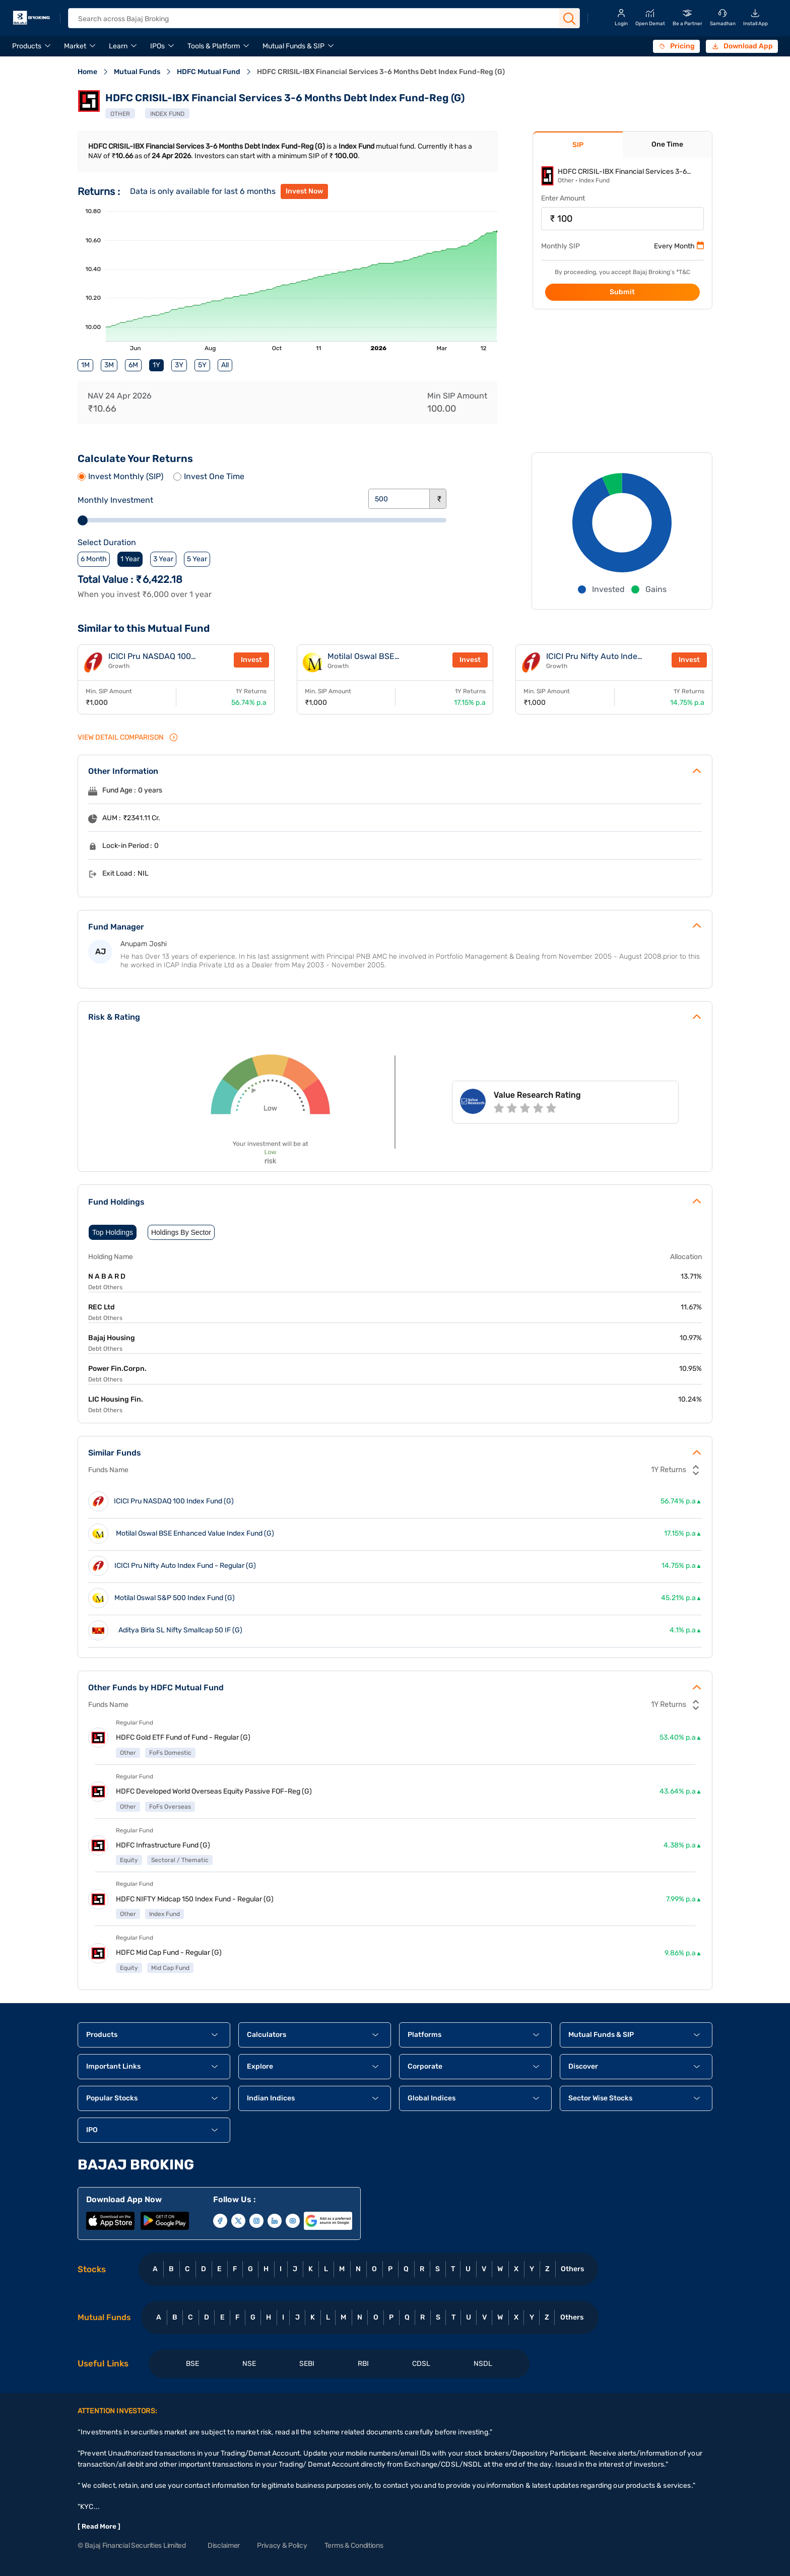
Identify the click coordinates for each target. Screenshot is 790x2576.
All (225, 365)
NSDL (483, 2363)
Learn (118, 46)
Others (572, 2269)
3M (109, 365)
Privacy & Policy (282, 2545)
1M (85, 365)
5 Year (197, 559)
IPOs (157, 46)
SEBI (306, 2363)
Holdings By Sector (181, 1232)
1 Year (130, 559)
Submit (622, 292)
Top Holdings (112, 1232)
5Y (202, 365)
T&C (684, 272)
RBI (363, 2363)
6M (133, 365)
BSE (192, 2363)
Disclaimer (224, 2545)
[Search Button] (569, 19)
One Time (667, 144)
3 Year (163, 559)
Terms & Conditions (353, 2545)
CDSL (421, 2363)
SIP (577, 145)
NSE (249, 2363)
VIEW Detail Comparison (128, 737)
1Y (156, 365)
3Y (179, 365)
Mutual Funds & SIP (293, 46)
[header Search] (315, 19)
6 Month (94, 559)
